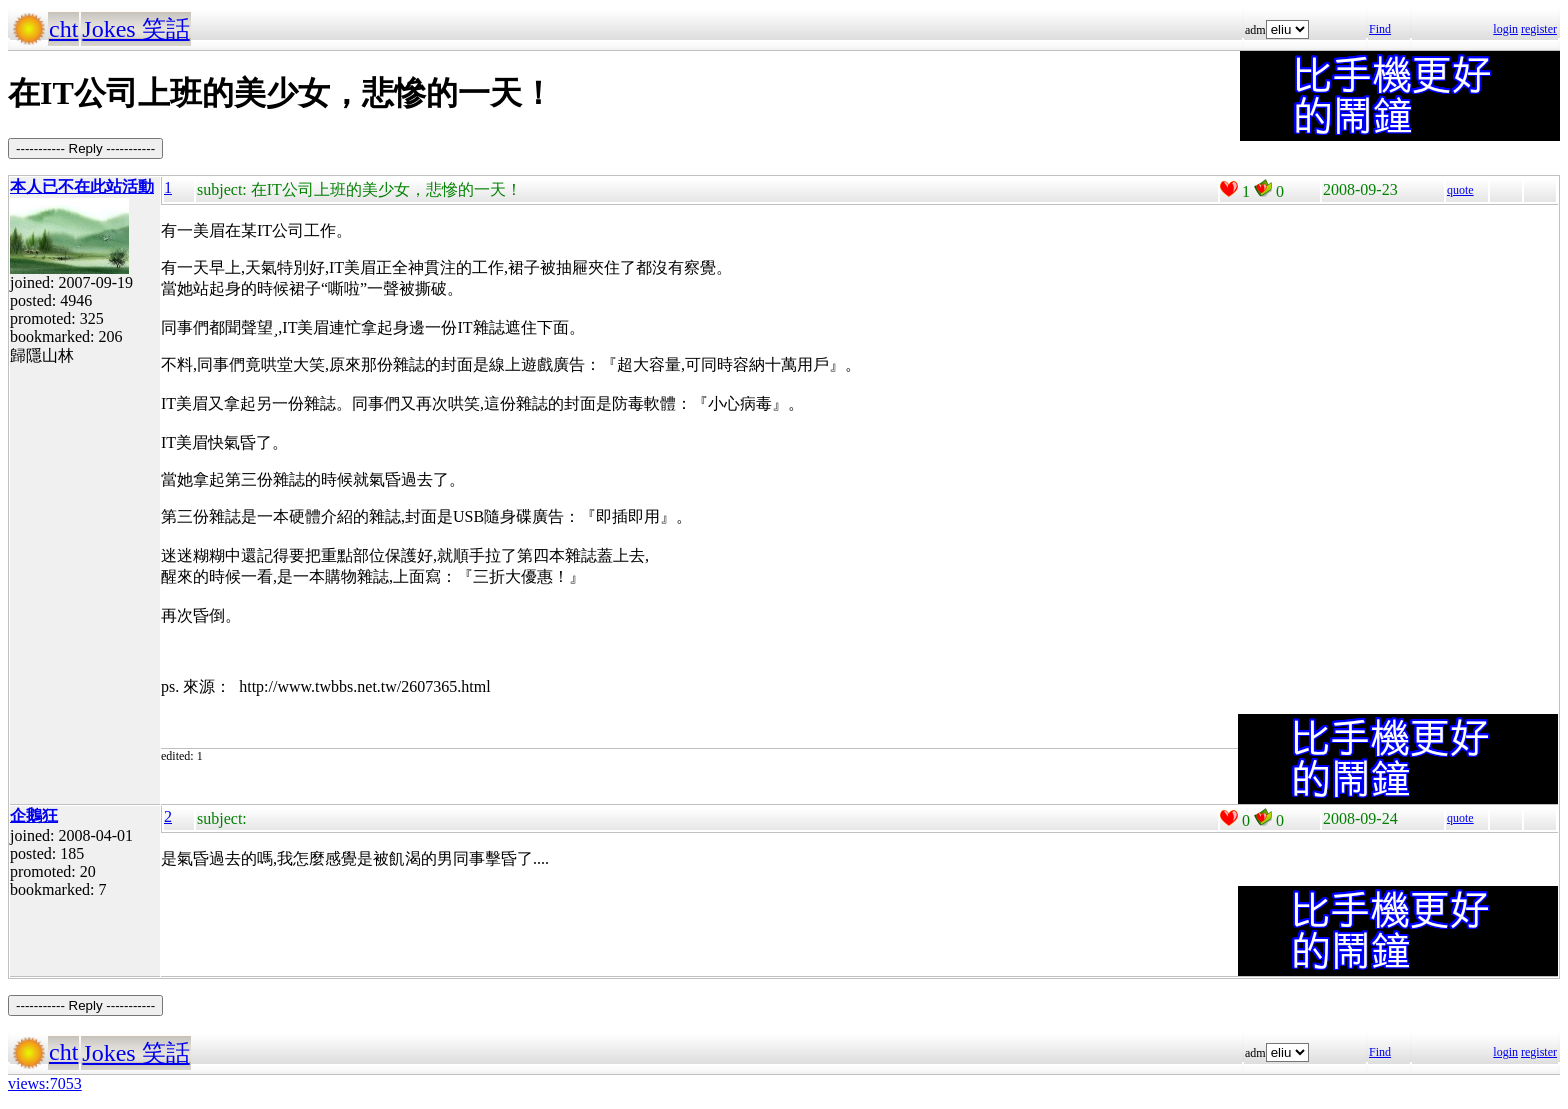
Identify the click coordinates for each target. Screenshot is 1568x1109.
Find (1380, 29)
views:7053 (45, 1083)
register (1539, 29)
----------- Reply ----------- (85, 148)
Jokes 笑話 (135, 29)
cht (63, 29)
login (1505, 29)
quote (1460, 190)
